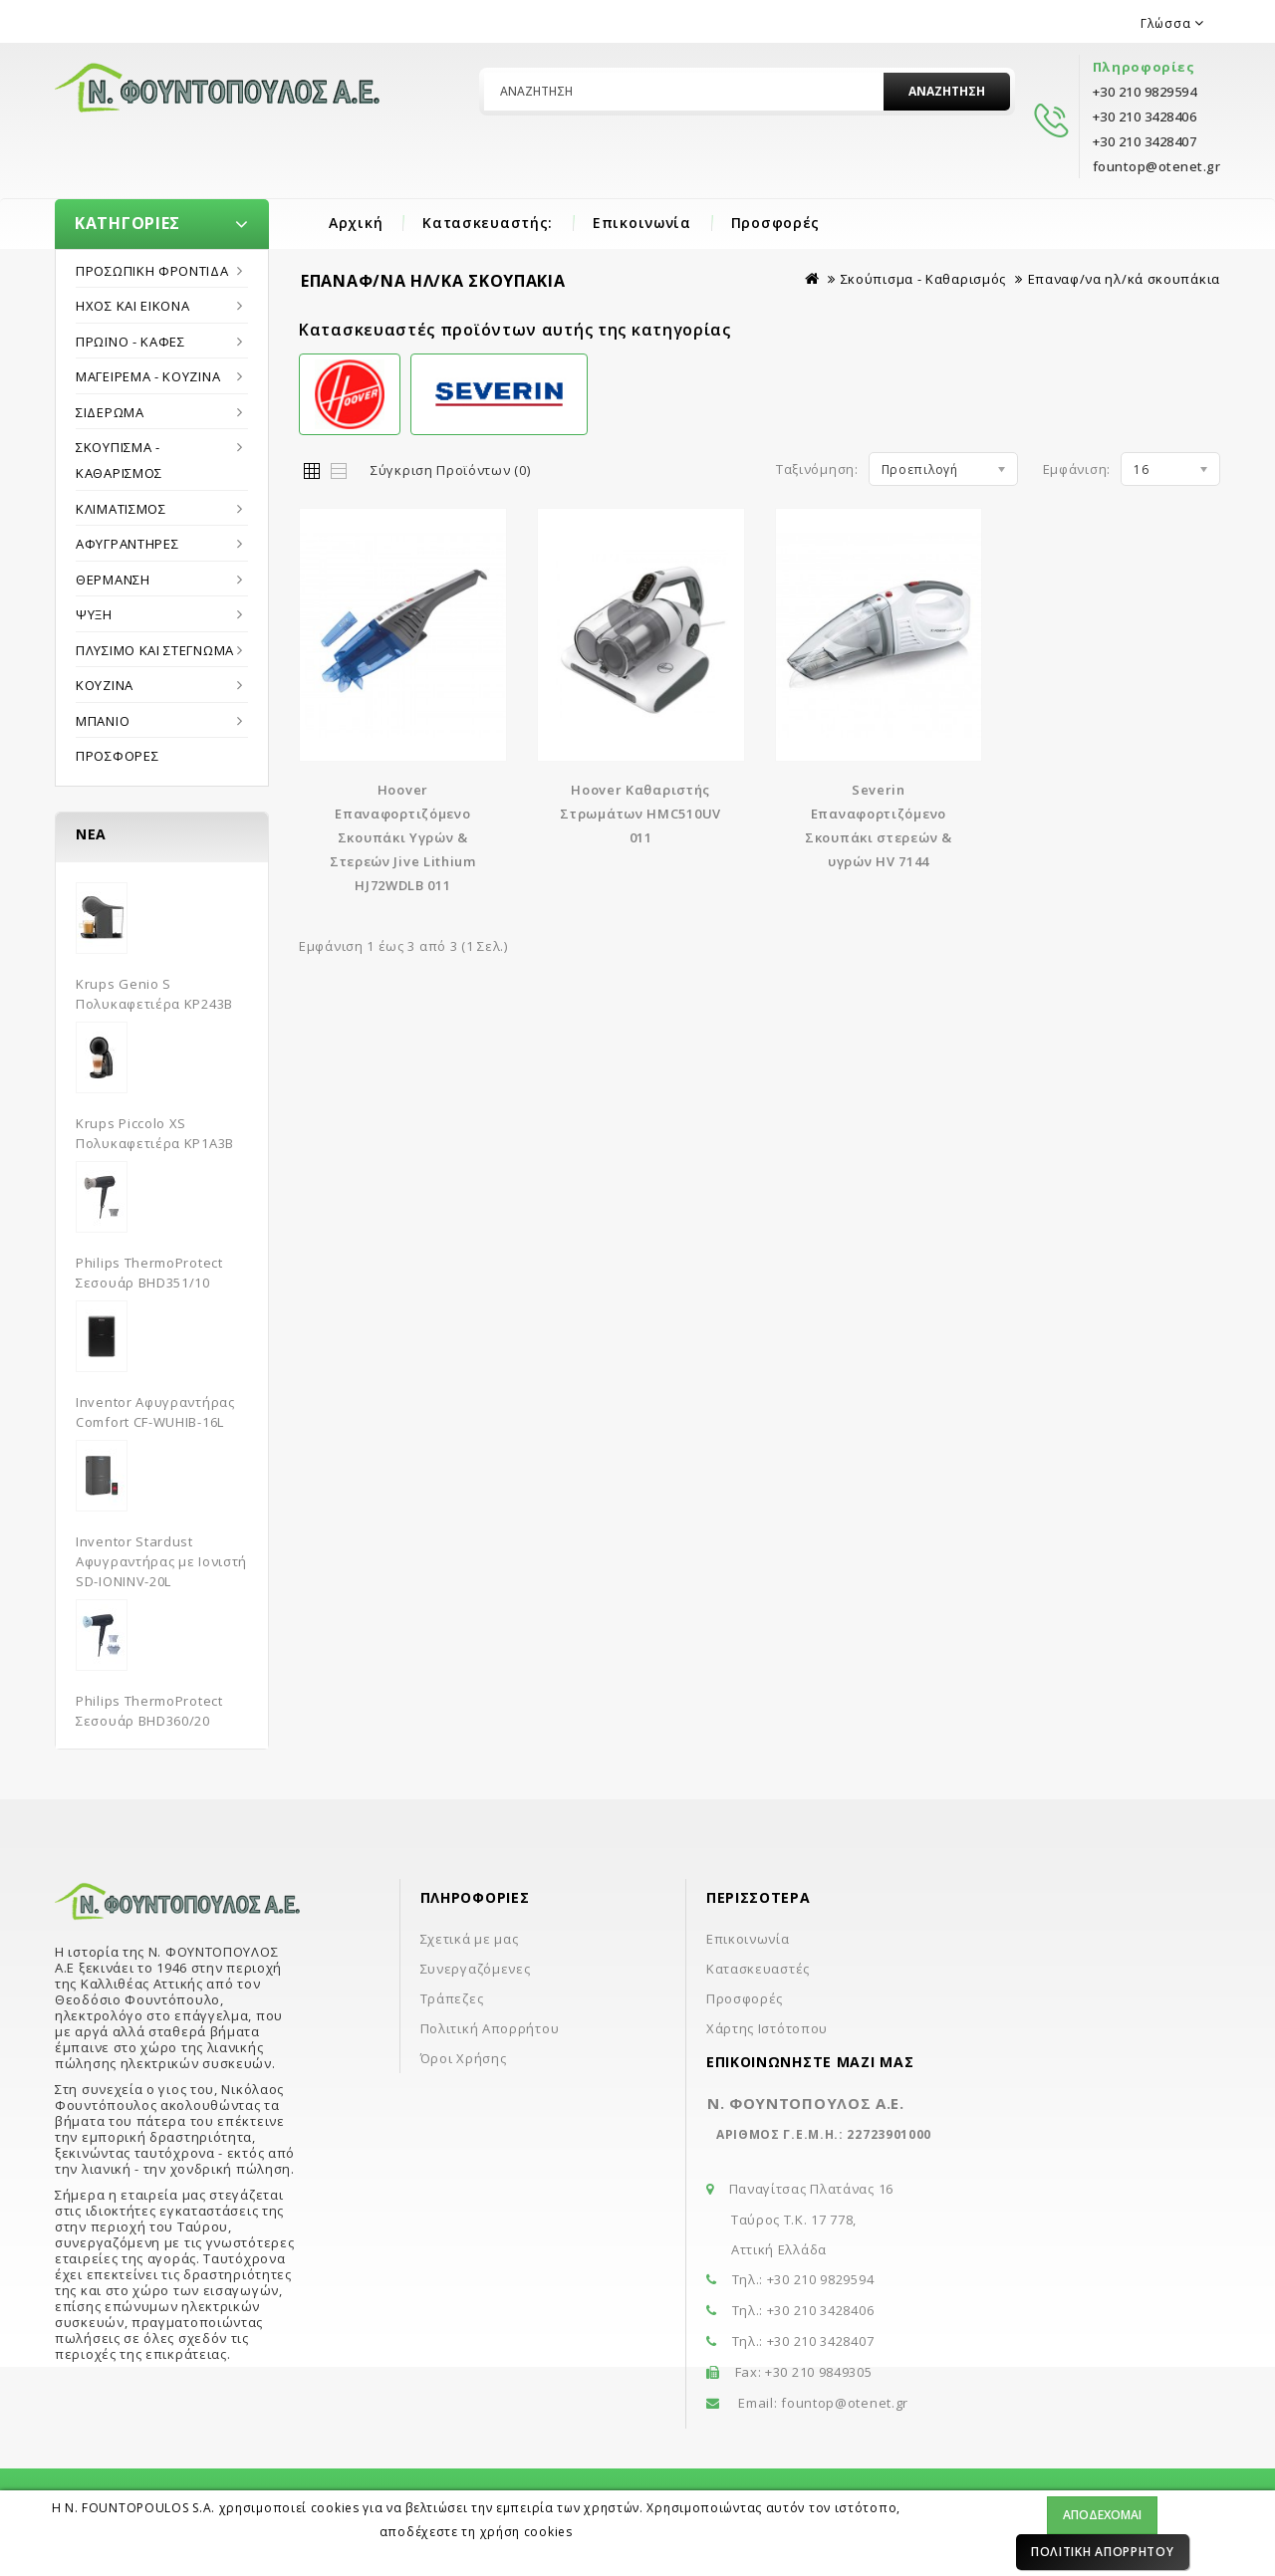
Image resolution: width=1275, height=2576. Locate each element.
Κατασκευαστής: (487, 222)
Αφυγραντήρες (127, 544)
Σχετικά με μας (469, 1939)
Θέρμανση (113, 579)
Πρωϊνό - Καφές (130, 342)
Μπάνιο (102, 721)
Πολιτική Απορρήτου (1102, 2551)
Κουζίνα (104, 685)
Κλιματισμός (121, 509)
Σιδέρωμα (110, 412)
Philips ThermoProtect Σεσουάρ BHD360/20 (149, 1711)
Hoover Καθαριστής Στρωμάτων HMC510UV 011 (640, 813)
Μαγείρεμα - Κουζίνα (148, 376)
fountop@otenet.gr (844, 2403)
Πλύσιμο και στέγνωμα (155, 650)
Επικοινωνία (642, 222)
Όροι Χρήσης (463, 2058)
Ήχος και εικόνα (133, 306)
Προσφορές (775, 222)
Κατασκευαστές (758, 1969)
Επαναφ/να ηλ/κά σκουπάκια (1124, 279)
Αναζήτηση (946, 91)
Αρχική (355, 222)
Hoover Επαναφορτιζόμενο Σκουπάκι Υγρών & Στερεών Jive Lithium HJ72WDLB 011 (403, 837)
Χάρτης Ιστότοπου (767, 2028)
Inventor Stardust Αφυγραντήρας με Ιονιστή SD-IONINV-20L (161, 1561)
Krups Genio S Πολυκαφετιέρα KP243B (154, 994)
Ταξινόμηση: (817, 469)
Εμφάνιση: (1077, 469)
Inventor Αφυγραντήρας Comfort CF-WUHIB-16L (155, 1412)
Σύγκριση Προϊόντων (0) (450, 470)
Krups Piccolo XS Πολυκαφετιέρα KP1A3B (155, 1133)
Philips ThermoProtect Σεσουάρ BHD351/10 (149, 1272)
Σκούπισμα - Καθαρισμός (119, 460)
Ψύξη (94, 614)
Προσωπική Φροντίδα (152, 271)
